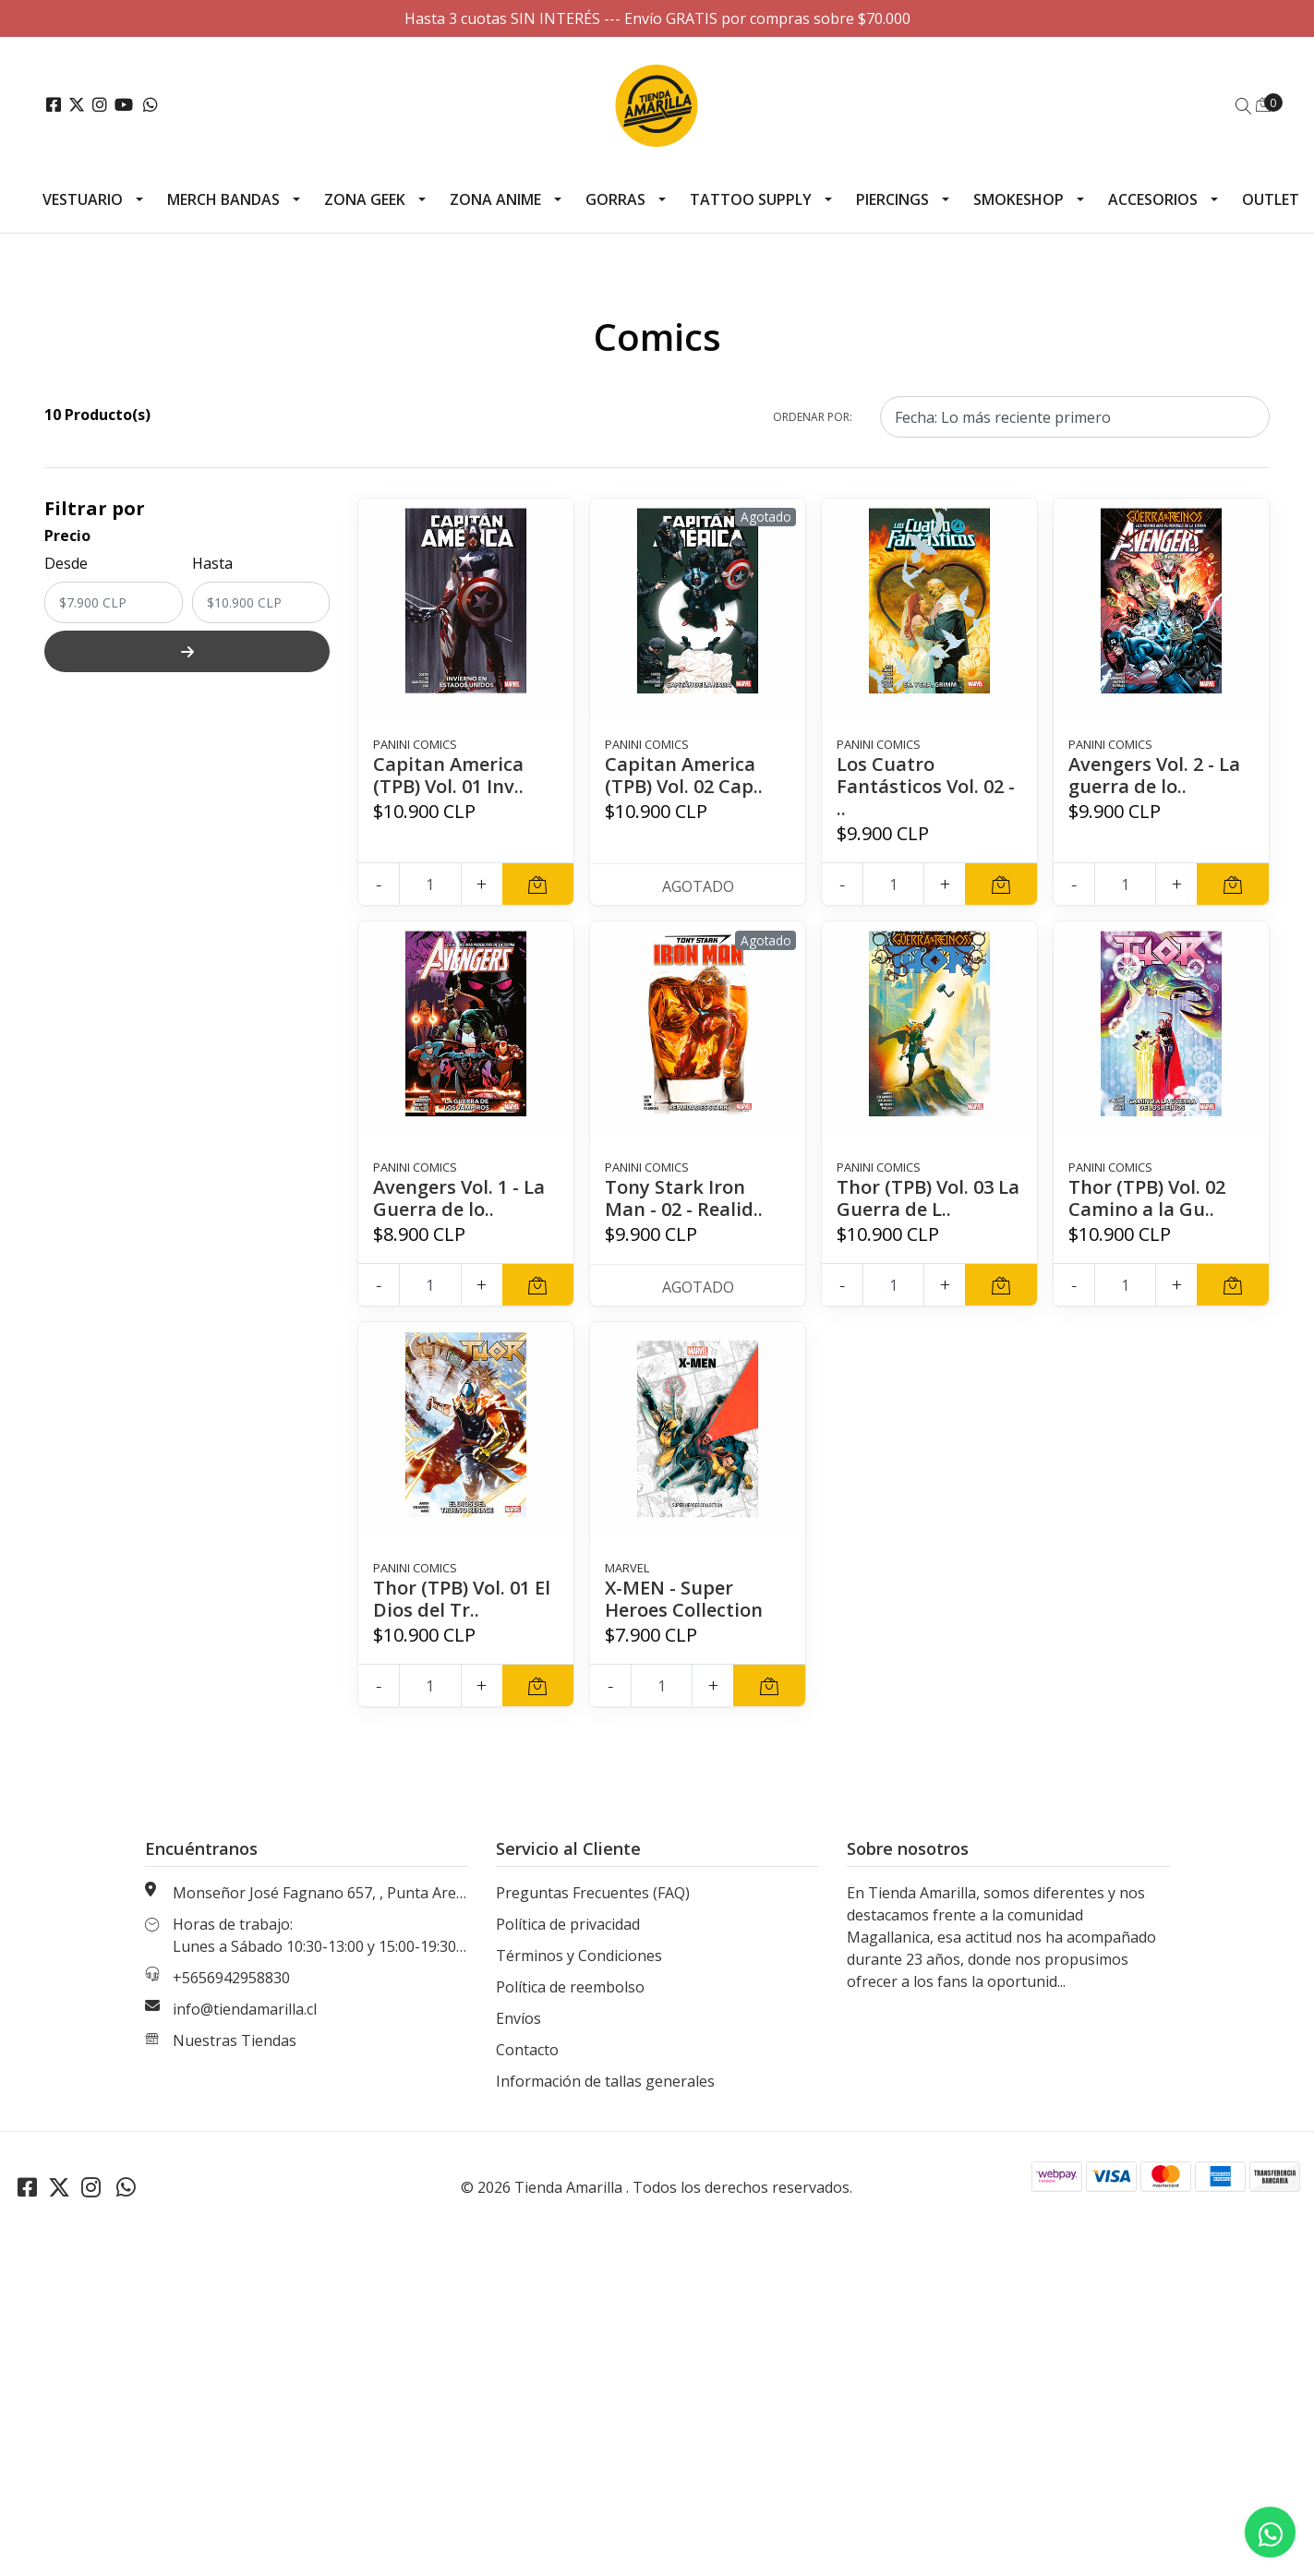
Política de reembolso (570, 1987)
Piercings (892, 199)
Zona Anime (495, 199)
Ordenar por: (812, 417)
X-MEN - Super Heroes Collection (684, 1598)
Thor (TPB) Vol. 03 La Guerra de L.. (928, 1198)
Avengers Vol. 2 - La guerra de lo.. (1154, 775)
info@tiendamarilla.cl (245, 2009)
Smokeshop (1018, 199)
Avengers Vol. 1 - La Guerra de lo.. (459, 1198)
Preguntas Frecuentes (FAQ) (593, 1893)
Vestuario (82, 199)
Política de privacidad (568, 1924)
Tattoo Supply (751, 199)
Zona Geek (364, 199)
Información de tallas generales (605, 2081)
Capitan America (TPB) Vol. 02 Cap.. (684, 775)
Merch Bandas (223, 199)
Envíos (518, 2018)
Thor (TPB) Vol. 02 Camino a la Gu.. (1146, 1198)
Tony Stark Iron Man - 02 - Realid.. (684, 1198)
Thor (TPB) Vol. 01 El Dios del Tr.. (461, 1598)
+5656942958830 (231, 1978)
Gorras (615, 199)
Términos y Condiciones (579, 1955)
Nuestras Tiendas (234, 2040)
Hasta (212, 563)
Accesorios (1153, 199)
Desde (66, 563)
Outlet (1270, 199)
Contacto (527, 2050)
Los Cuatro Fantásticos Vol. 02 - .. (926, 786)
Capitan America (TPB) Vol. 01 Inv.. (448, 775)
